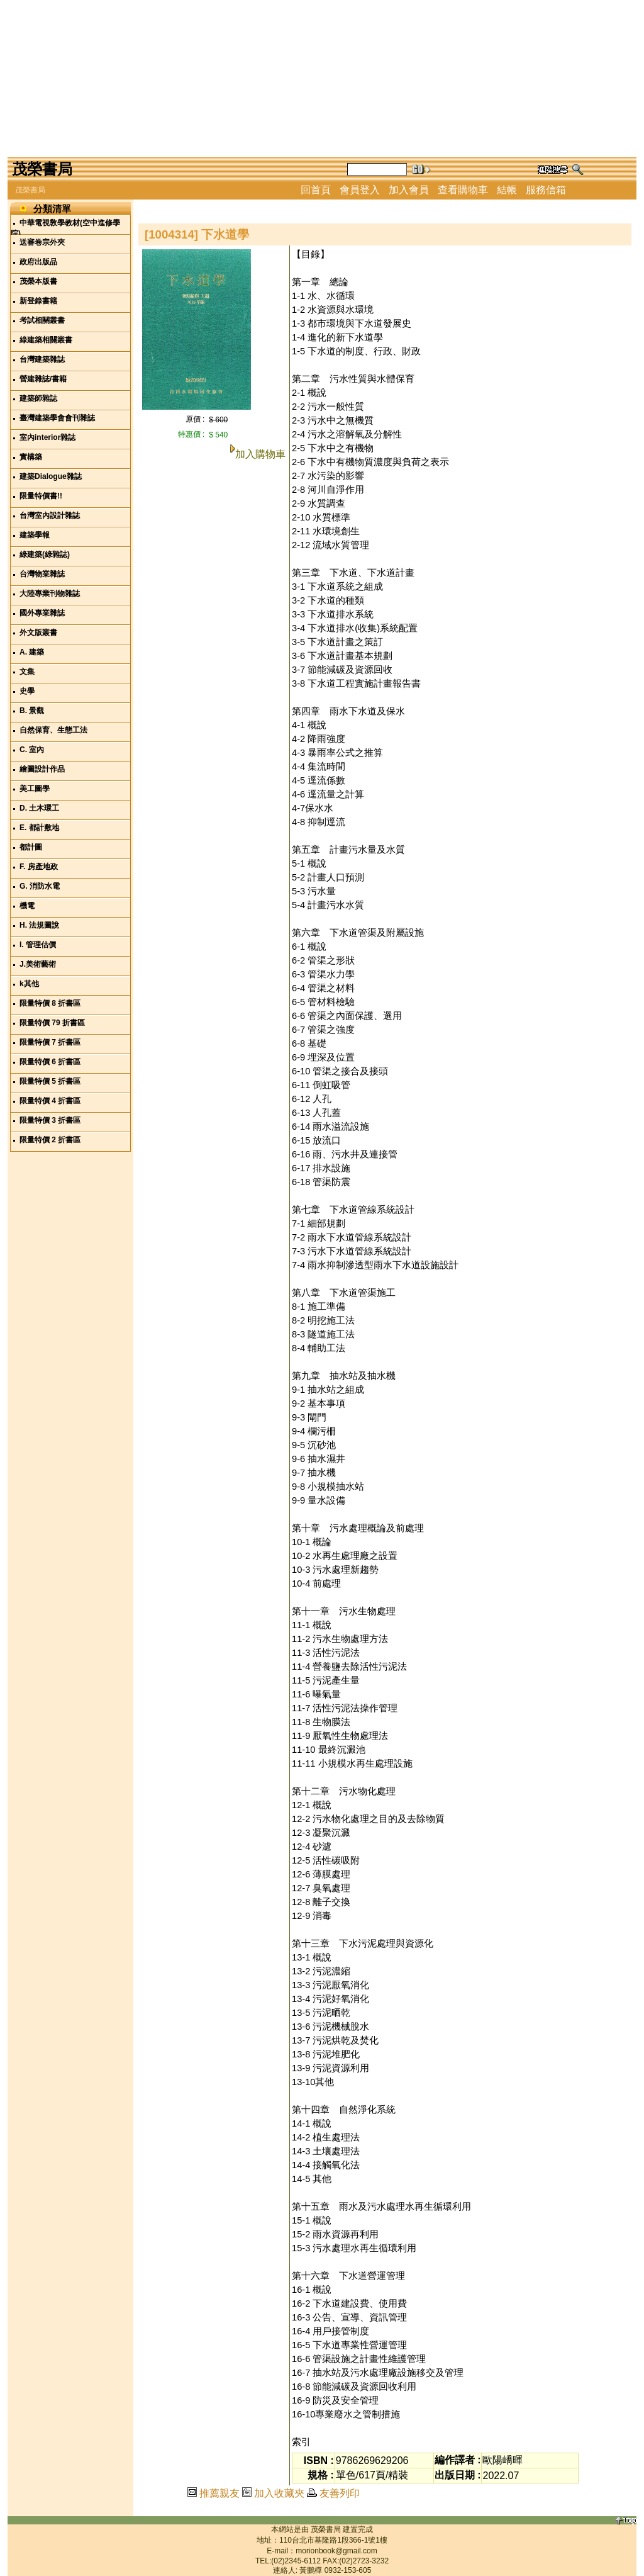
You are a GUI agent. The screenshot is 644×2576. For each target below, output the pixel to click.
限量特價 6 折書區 (49, 1061)
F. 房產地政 (38, 866)
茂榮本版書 (38, 281)
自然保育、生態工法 (53, 730)
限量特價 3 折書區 (49, 1120)
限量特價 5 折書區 (49, 1081)
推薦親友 (219, 2493)
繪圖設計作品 (42, 769)
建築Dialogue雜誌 (50, 476)
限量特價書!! (40, 496)
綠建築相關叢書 (45, 339)
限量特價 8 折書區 (49, 1003)
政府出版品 (38, 261)
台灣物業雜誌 (42, 574)
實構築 (30, 457)
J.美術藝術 (37, 964)
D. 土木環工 (39, 808)
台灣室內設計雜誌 (49, 515)
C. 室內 (31, 749)
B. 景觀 (31, 710)
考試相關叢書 (42, 320)
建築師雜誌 (38, 398)
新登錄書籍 (38, 300)
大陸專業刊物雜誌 (49, 593)
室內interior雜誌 (47, 437)
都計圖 (30, 847)
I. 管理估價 (37, 944)
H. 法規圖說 (39, 925)
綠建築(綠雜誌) (44, 554)
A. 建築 (31, 652)
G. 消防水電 (39, 886)
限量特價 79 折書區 (52, 1022)
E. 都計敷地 (39, 827)
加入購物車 (260, 454)
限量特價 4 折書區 (49, 1100)
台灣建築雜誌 (42, 359)
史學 (27, 691)
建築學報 (34, 535)
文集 (27, 671)
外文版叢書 (38, 632)
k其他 (29, 983)
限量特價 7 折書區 (49, 1042)
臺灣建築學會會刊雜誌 (57, 417)
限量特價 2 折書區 (49, 1139)
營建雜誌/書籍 (43, 378)
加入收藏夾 (279, 2493)
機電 (27, 905)
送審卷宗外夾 (42, 242)
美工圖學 (34, 788)
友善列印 (339, 2493)
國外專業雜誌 (42, 613)
